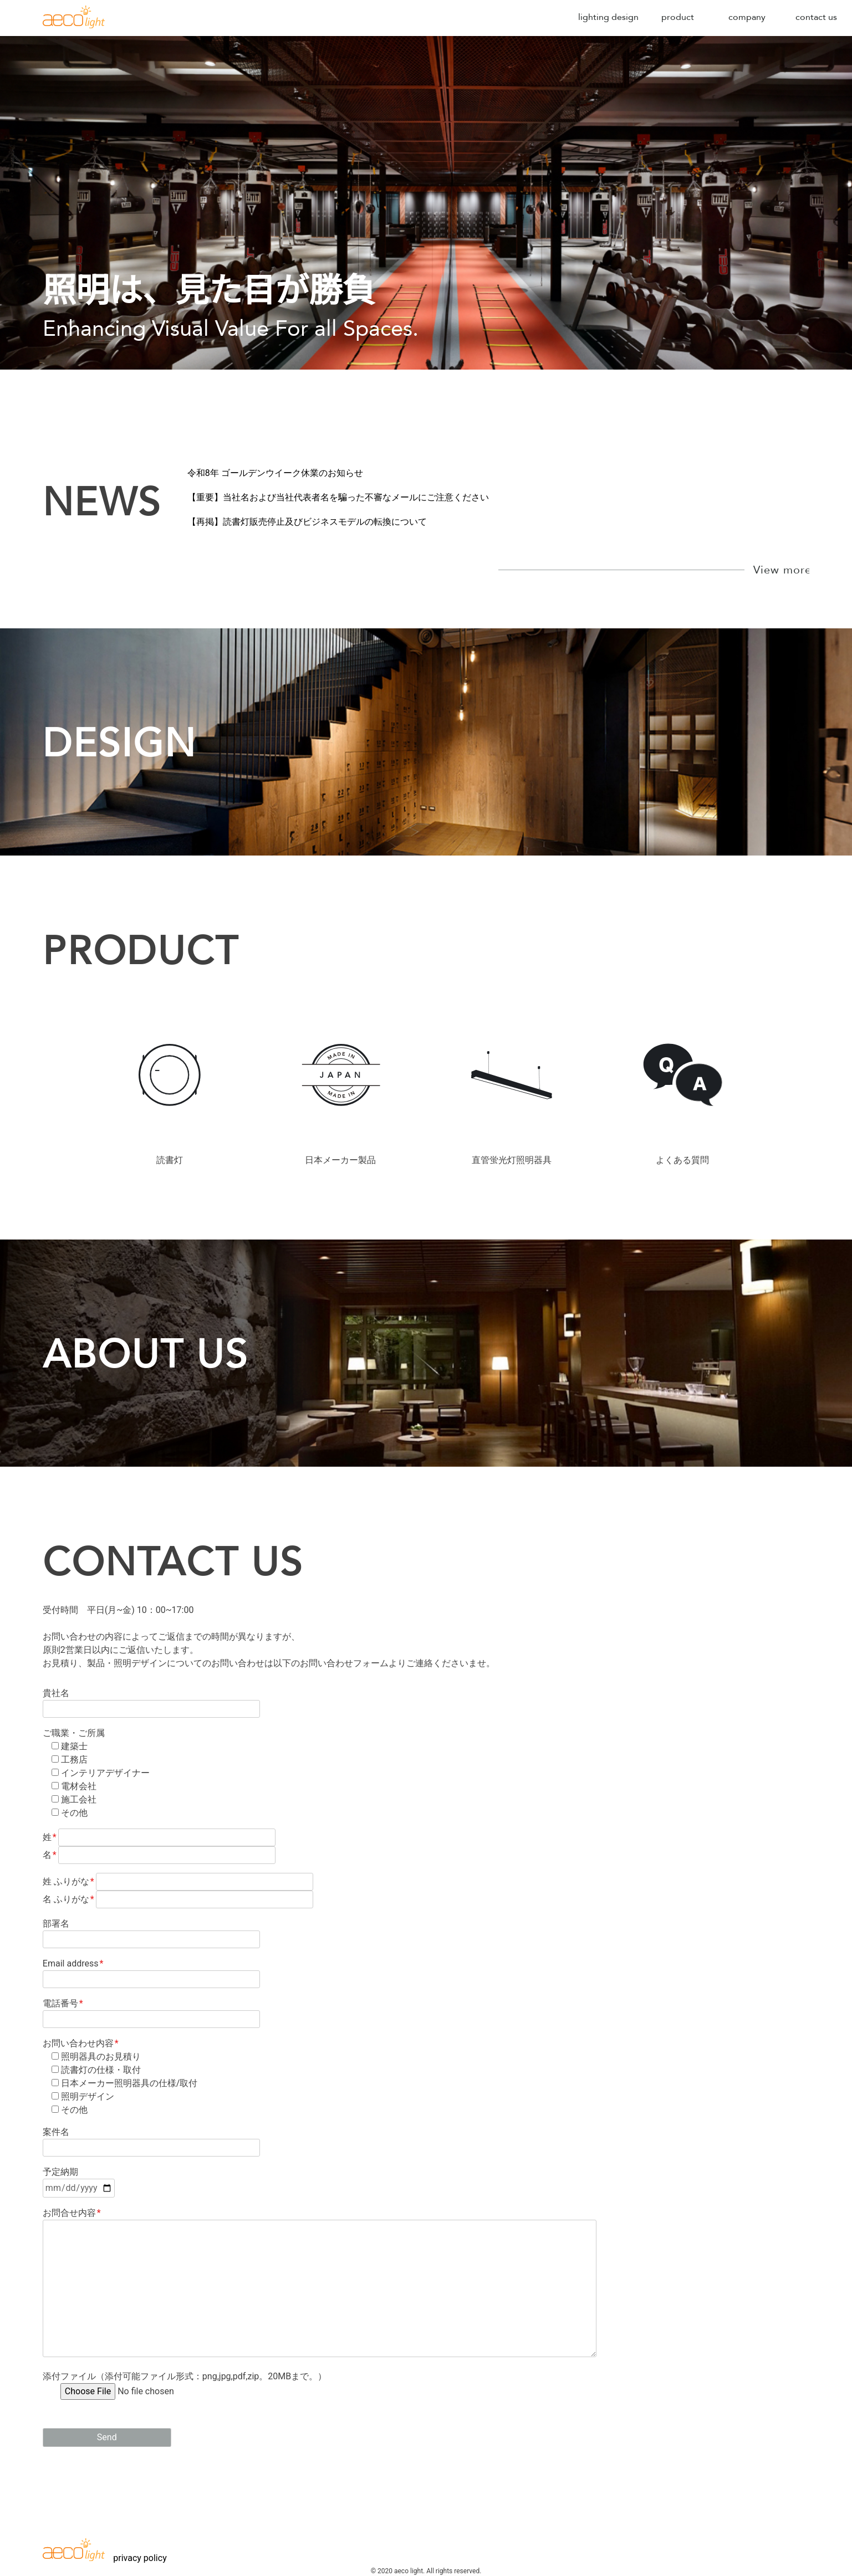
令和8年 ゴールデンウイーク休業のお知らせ (275, 473)
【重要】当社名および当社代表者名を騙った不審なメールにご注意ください (338, 497)
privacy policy (139, 2558)
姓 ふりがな (178, 1881)
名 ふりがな (178, 1899)
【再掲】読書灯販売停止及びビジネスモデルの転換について (307, 521)
